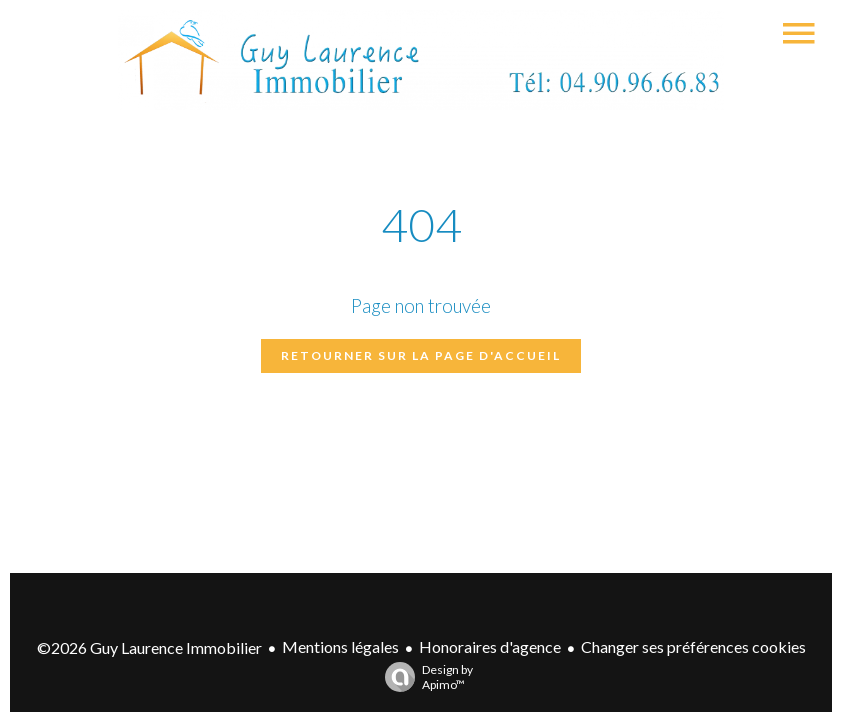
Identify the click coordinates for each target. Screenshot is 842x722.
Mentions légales (340, 646)
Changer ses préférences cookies (693, 646)
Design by (424, 677)
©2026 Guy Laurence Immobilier (149, 647)
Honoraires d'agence (490, 646)
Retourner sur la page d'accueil (421, 355)
